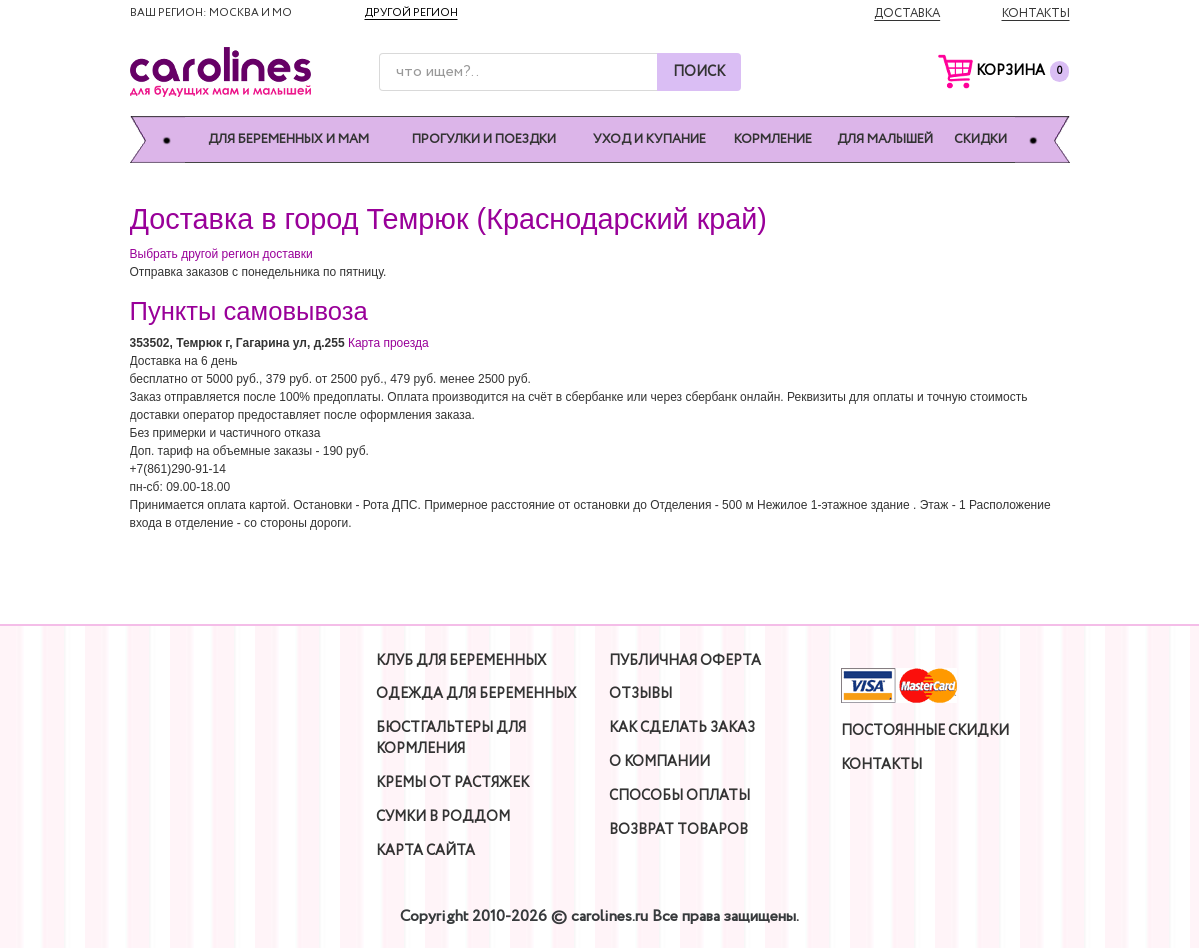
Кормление (773, 139)
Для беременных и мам (288, 139)
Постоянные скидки (925, 731)
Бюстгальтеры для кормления (451, 738)
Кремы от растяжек (452, 783)
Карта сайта (425, 851)
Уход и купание (649, 139)
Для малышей (885, 139)
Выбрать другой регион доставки (221, 254)
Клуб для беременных (461, 661)
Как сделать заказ (682, 728)
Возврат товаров (678, 830)
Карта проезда (388, 343)
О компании (659, 762)
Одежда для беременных (476, 694)
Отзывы (640, 694)
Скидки (980, 139)
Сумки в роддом (443, 817)
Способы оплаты (679, 796)
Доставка (907, 13)
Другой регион (411, 13)
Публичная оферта (685, 661)
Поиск (699, 72)
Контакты (1036, 13)
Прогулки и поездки (484, 139)
